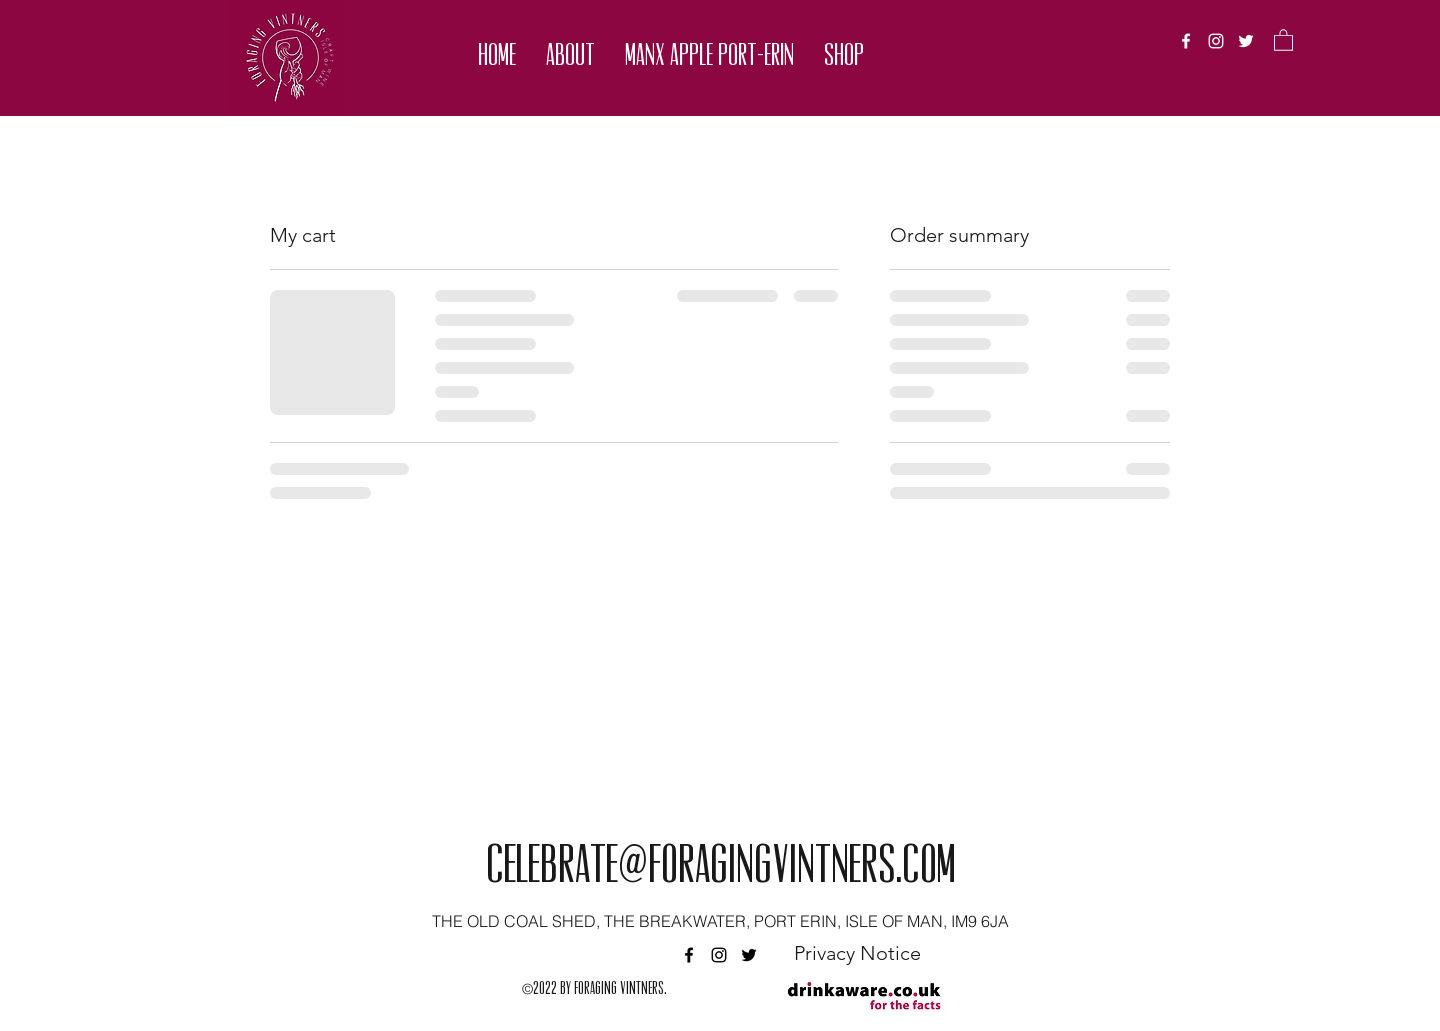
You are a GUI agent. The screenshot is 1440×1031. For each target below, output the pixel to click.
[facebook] (1186, 41)
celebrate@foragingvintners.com (720, 869)
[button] (570, 57)
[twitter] (1246, 41)
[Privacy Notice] (857, 953)
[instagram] (1216, 41)
